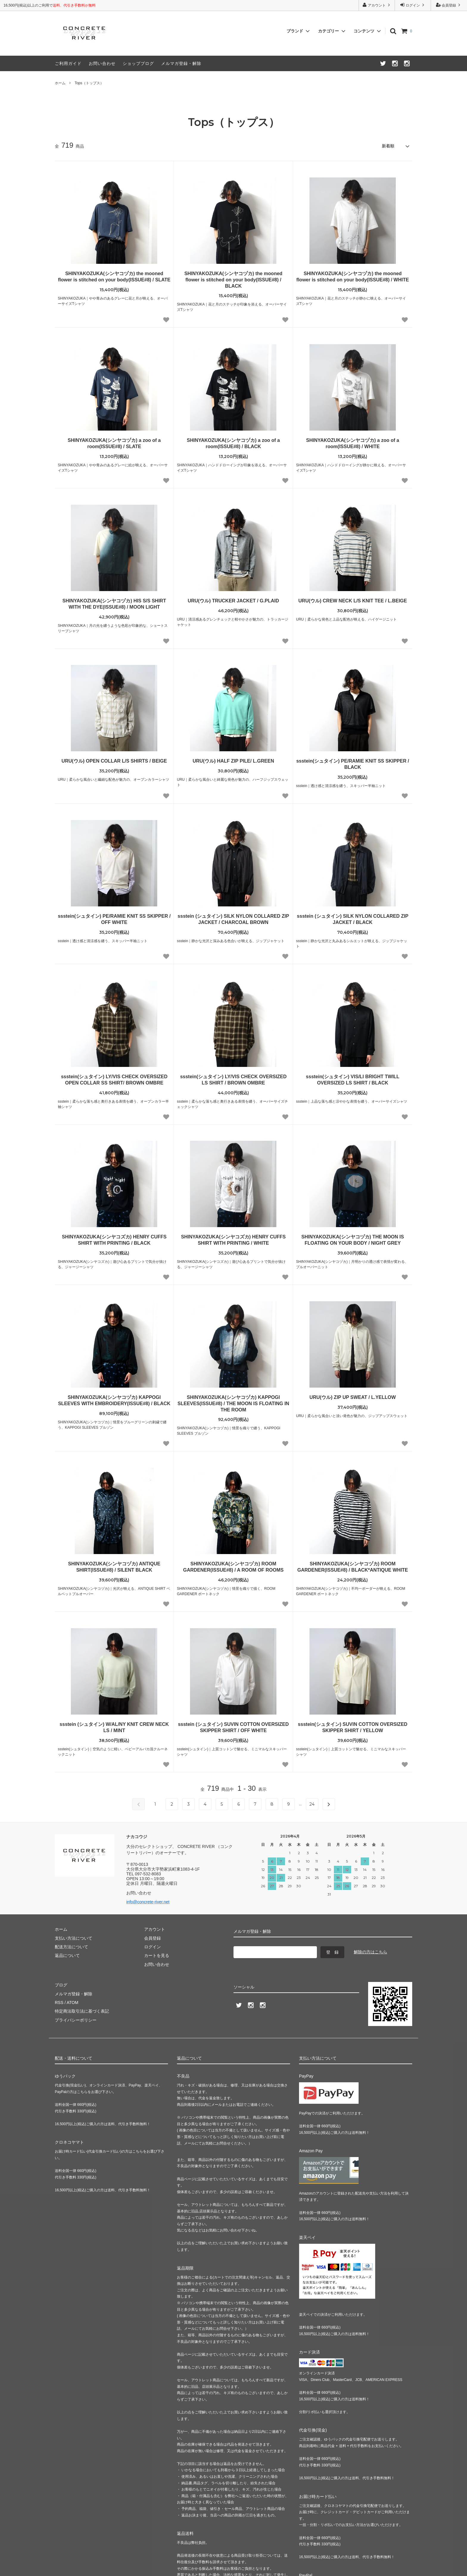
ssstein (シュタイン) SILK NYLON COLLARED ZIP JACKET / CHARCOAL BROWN (233, 919)
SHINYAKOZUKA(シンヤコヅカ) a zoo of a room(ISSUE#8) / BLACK (233, 443)
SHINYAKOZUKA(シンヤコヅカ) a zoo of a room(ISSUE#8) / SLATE (114, 443)
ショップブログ (138, 63)
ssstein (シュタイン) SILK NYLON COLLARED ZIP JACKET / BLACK (352, 919)
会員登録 (449, 4)
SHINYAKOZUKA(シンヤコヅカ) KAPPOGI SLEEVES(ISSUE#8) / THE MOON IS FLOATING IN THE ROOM (233, 1403)
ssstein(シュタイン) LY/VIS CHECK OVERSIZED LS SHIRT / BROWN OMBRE (233, 1079)
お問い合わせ (102, 63)
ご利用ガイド (68, 63)
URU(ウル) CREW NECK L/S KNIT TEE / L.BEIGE (352, 600)
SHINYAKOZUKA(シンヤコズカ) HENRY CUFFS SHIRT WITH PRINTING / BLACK (114, 1240)
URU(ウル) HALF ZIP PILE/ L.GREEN (233, 760)
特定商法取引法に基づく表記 (82, 2011)
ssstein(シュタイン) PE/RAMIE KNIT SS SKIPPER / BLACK (352, 764)
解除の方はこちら (370, 1951)
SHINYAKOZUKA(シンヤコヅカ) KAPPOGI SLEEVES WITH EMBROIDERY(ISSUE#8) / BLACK (114, 1400)
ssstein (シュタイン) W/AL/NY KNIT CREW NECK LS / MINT (114, 1727)
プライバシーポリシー (75, 2020)
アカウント (377, 4)
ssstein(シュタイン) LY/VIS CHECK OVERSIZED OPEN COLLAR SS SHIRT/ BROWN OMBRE (114, 1079)
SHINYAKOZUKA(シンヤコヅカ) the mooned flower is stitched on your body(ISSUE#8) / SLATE (114, 276)
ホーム (60, 83)
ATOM (72, 2002)
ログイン (413, 4)
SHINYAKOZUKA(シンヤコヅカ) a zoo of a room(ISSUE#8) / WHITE (352, 443)
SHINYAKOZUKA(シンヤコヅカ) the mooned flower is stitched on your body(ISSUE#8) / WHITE (352, 276)
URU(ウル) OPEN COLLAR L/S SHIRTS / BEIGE (114, 760)
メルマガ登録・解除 (181, 63)
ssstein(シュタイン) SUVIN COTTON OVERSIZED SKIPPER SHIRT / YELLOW (352, 1727)
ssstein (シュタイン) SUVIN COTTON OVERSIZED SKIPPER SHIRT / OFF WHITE (233, 1727)
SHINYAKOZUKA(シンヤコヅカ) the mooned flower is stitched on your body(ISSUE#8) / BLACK (233, 280)
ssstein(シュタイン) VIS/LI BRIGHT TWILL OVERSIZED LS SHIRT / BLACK (352, 1079)
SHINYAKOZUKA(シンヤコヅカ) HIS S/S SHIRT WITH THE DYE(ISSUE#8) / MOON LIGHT (114, 604)
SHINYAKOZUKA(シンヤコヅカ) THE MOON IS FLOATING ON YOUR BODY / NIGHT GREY (352, 1240)
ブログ (61, 1985)
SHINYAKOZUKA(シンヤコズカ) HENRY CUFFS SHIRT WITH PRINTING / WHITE (233, 1240)
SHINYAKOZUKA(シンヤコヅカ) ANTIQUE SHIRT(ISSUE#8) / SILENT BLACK (114, 1567)
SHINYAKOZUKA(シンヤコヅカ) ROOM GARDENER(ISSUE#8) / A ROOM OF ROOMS (233, 1567)
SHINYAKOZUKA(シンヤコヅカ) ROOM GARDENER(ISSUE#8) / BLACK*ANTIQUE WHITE (352, 1567)
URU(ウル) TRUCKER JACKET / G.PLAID (233, 600)
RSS (59, 2002)
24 (312, 1804)
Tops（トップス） (89, 83)
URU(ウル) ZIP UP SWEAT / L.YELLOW (352, 1397)
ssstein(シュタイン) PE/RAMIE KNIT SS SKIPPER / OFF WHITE (114, 919)
